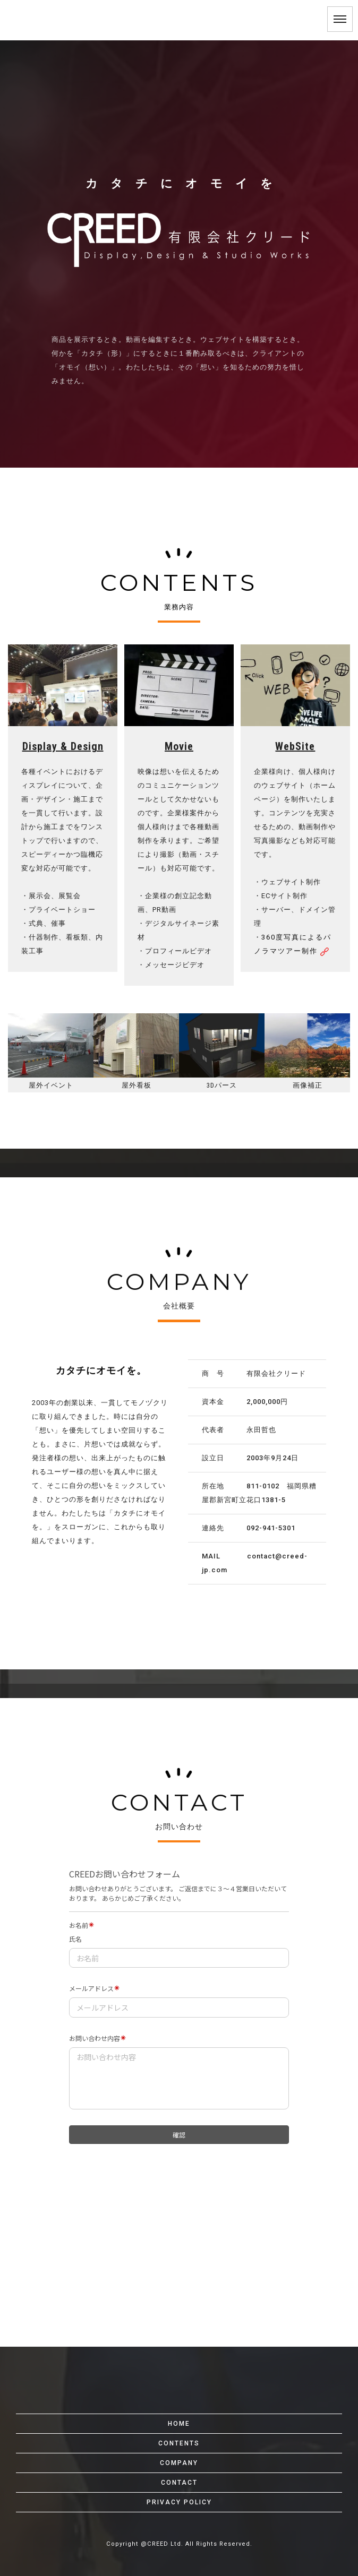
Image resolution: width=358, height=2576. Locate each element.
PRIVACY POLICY (179, 2502)
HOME (179, 2423)
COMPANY (179, 2463)
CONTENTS (179, 2443)
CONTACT (179, 2482)
